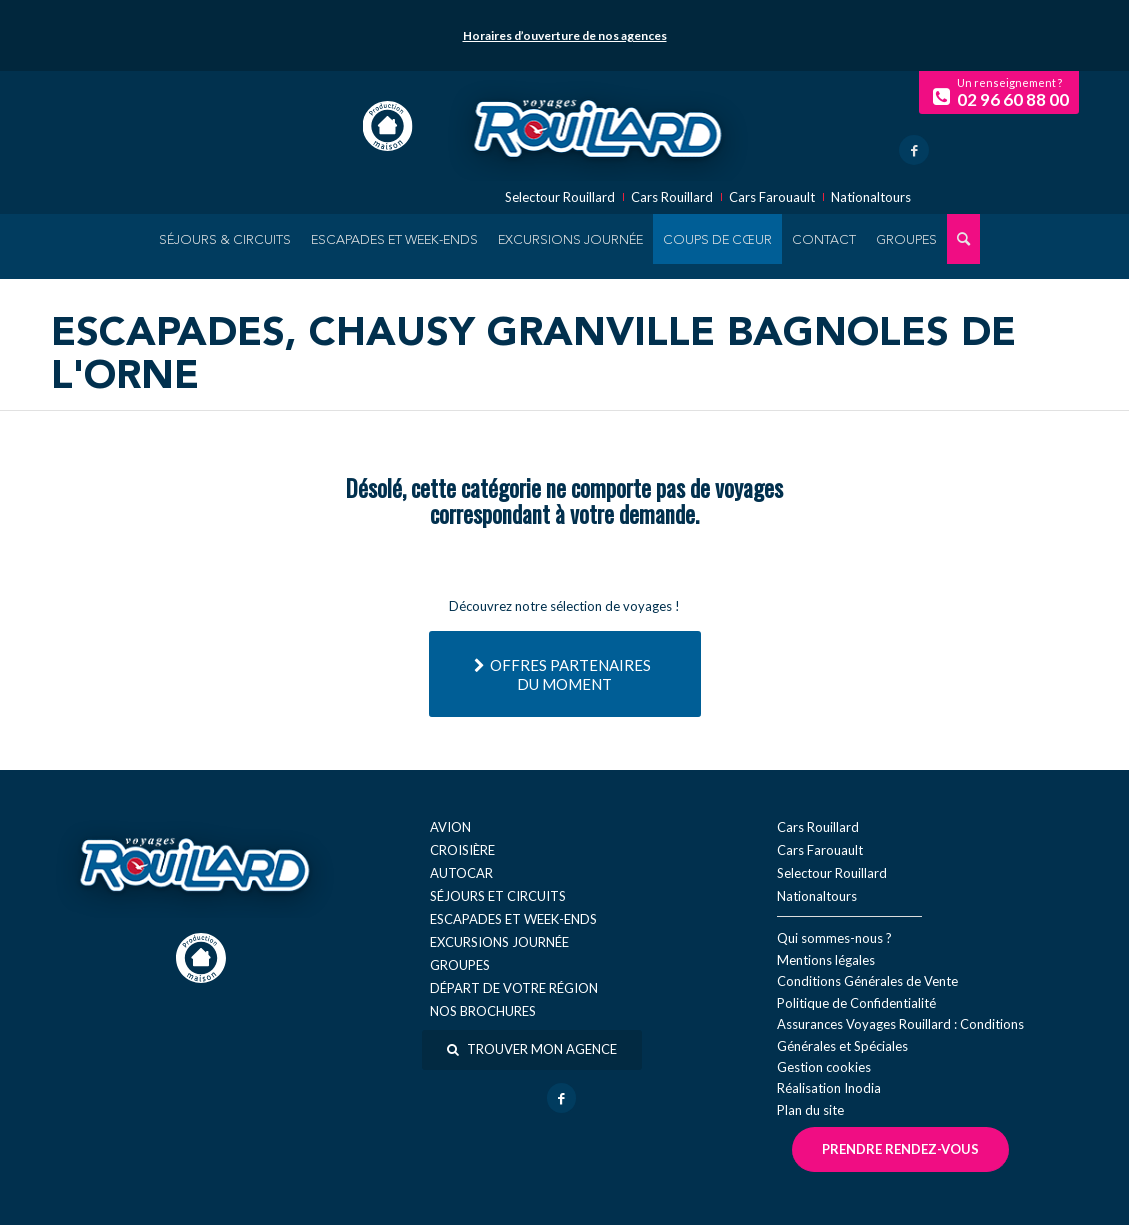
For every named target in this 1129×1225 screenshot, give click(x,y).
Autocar (461, 873)
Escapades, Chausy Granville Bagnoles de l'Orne (533, 356)
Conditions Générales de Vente (867, 981)
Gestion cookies (824, 1067)
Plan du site (810, 1110)
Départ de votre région (514, 988)
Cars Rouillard (672, 197)
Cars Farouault (772, 197)
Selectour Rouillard (560, 197)
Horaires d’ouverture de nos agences (565, 35)
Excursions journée (499, 942)
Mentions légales (826, 960)
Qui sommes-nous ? (834, 938)
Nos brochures (483, 1011)
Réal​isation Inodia (829, 1088)
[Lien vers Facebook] (914, 150)
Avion (450, 827)
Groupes (460, 965)
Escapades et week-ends (513, 919)
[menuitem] (225, 239)
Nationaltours (871, 197)
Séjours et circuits (498, 896)
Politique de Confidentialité (856, 1003)
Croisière (462, 850)
